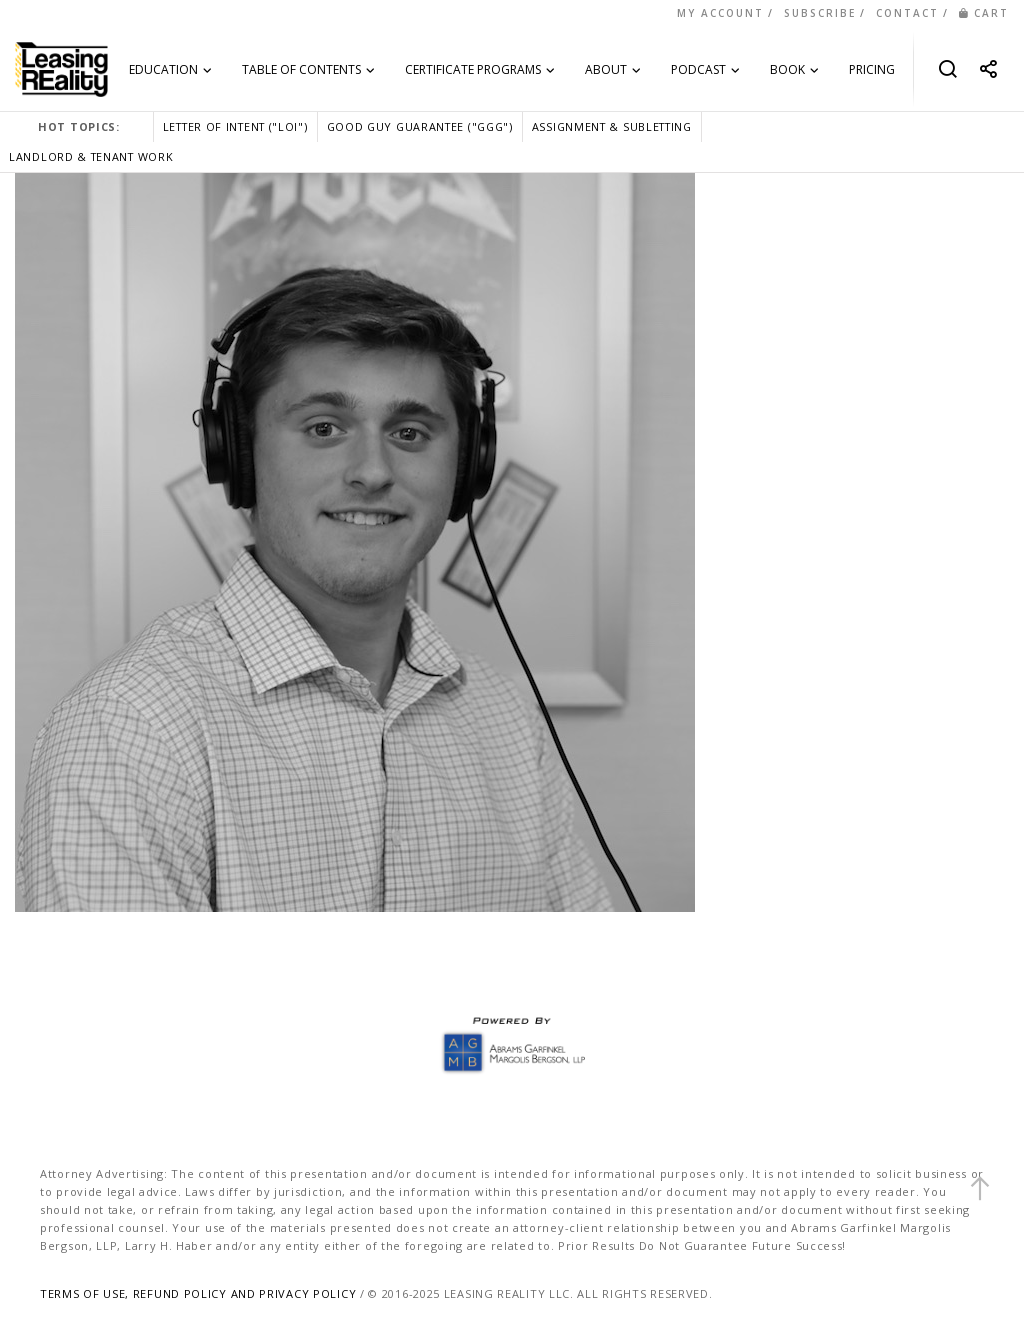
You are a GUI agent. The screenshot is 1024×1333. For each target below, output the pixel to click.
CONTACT (907, 13)
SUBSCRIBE (820, 13)
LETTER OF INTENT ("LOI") (235, 126)
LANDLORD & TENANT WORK (91, 156)
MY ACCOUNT (720, 13)
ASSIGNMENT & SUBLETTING (612, 126)
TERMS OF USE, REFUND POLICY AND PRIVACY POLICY (198, 1293)
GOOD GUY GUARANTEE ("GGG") (420, 126)
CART (984, 13)
